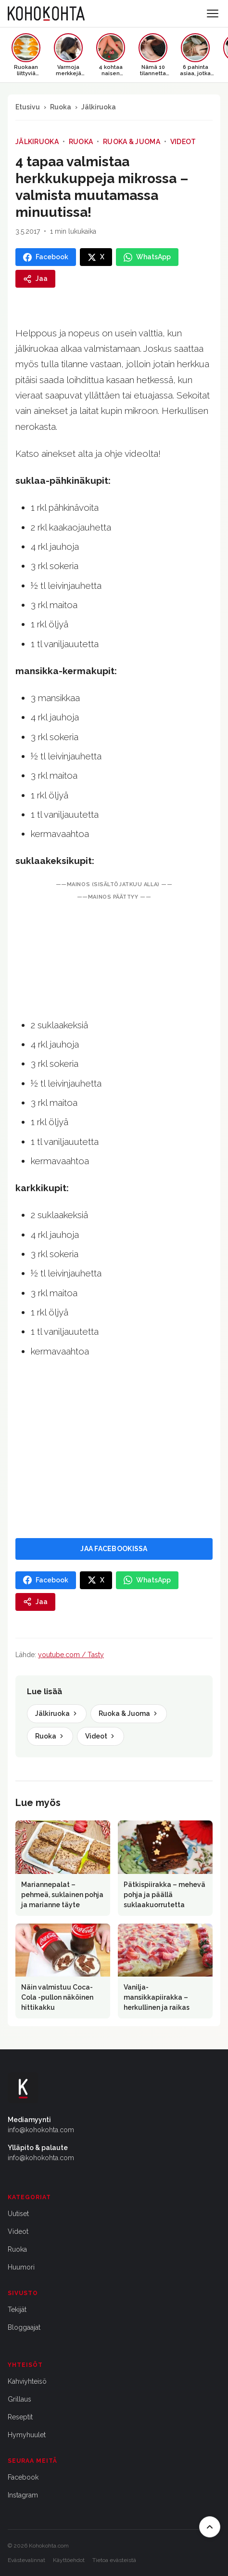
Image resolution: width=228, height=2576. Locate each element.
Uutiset (18, 2213)
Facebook (23, 2477)
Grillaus (19, 2399)
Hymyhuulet (27, 2435)
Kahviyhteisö (27, 2381)
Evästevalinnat (26, 2560)
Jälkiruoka (98, 107)
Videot (183, 142)
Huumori (21, 2267)
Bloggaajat (24, 2327)
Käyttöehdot (69, 2560)
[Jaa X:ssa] (96, 257)
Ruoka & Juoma (131, 142)
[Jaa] (35, 279)
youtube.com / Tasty (71, 1655)
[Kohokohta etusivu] (46, 13)
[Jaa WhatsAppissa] (147, 257)
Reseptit (20, 2417)
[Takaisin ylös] (209, 2526)
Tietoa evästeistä (114, 2560)
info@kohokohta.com (41, 2130)
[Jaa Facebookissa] (45, 257)
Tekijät (17, 2309)
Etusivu (27, 107)
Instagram (23, 2495)
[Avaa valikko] (212, 13)
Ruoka (60, 107)
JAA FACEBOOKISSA (113, 1549)
